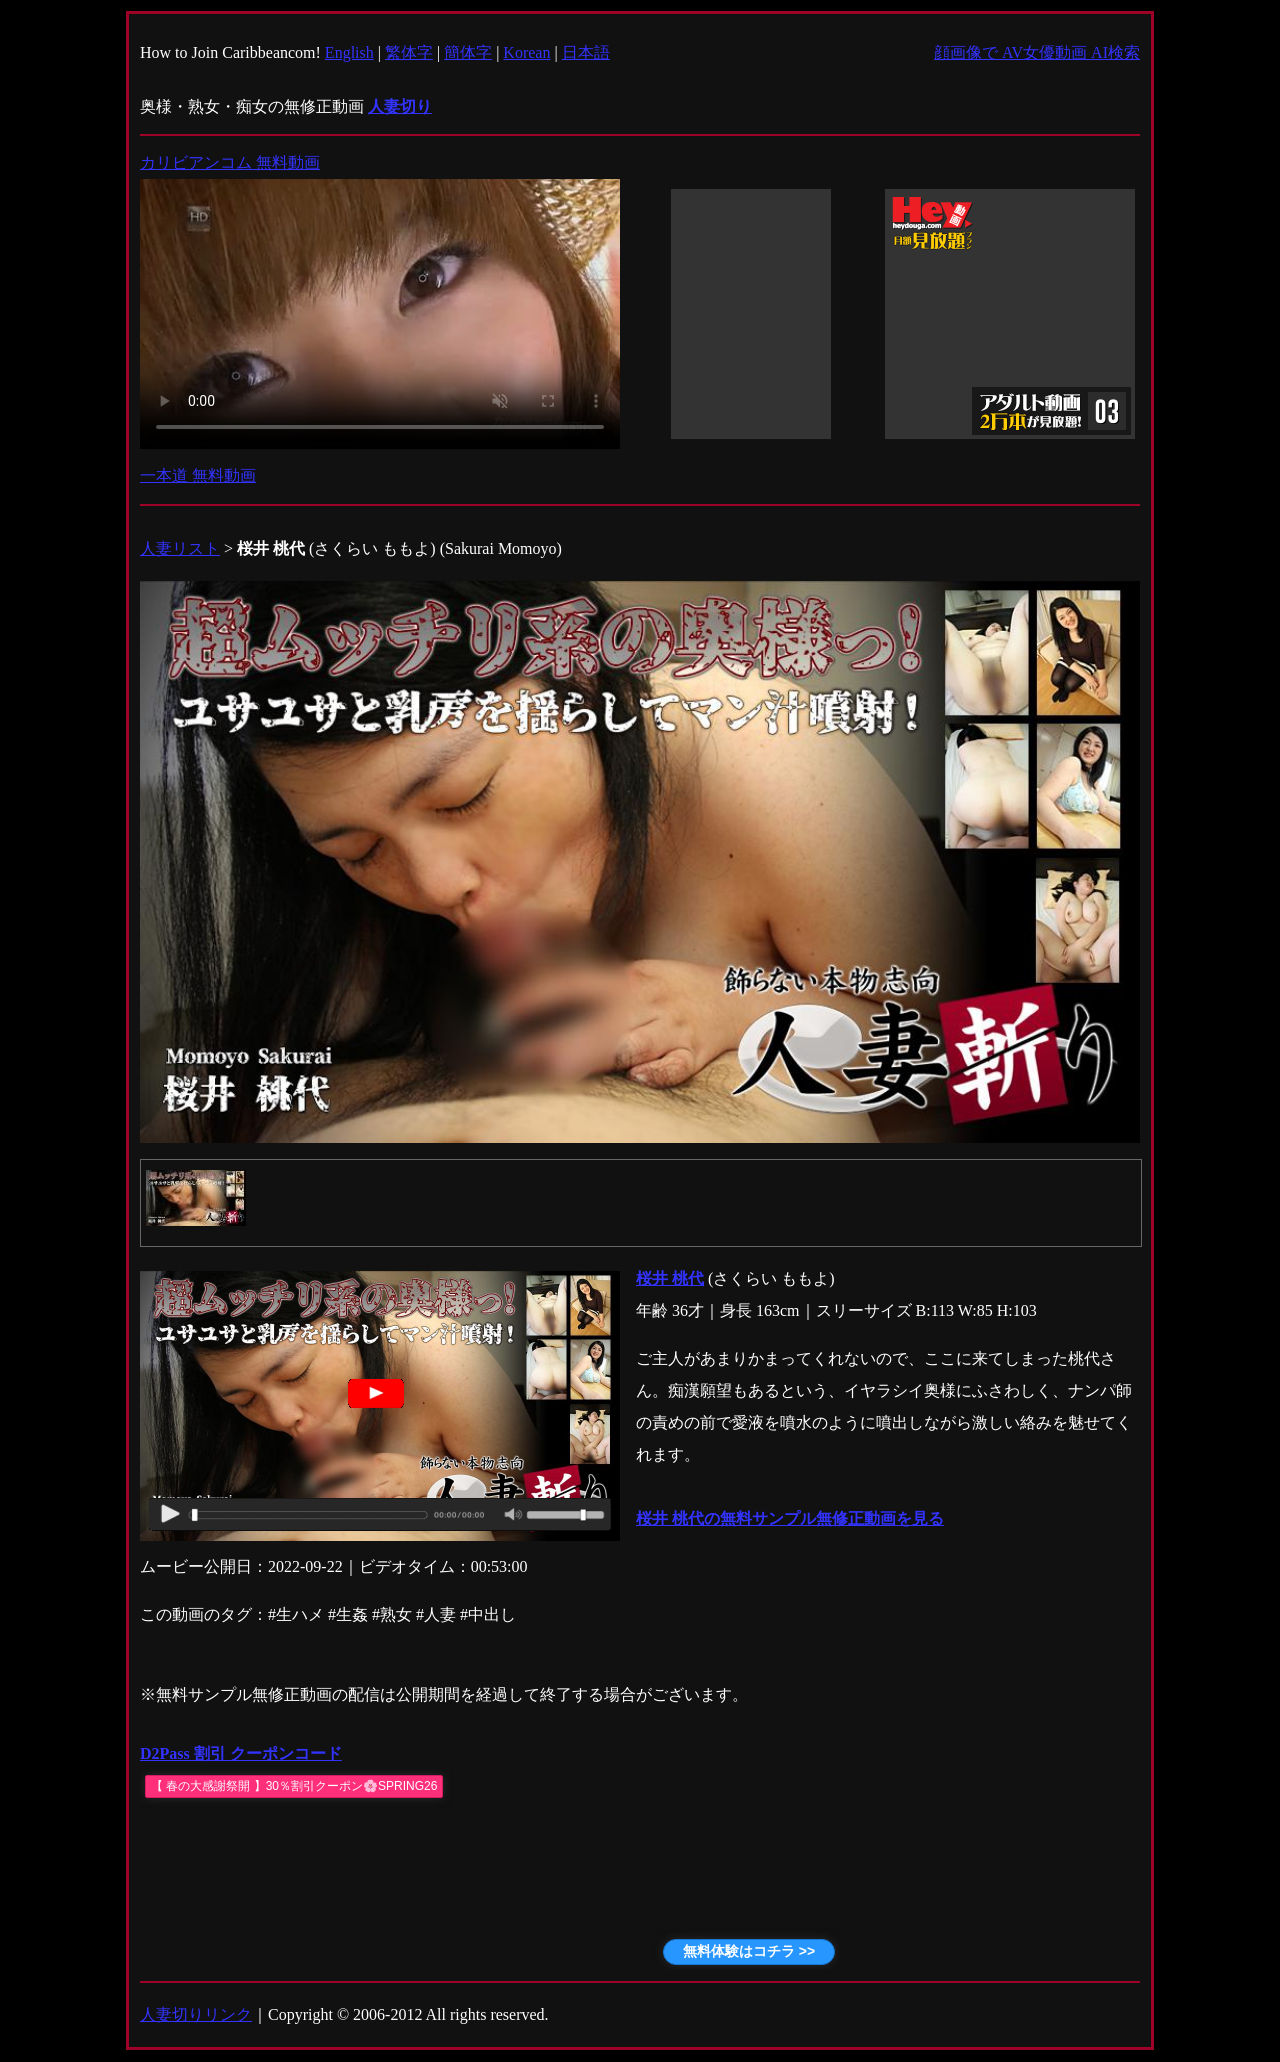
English (349, 52)
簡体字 (468, 52)
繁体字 (409, 52)
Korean (526, 52)
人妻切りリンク (196, 2014)
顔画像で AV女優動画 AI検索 (1037, 52)
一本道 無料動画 (198, 475)
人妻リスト (180, 548)
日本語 (586, 52)
